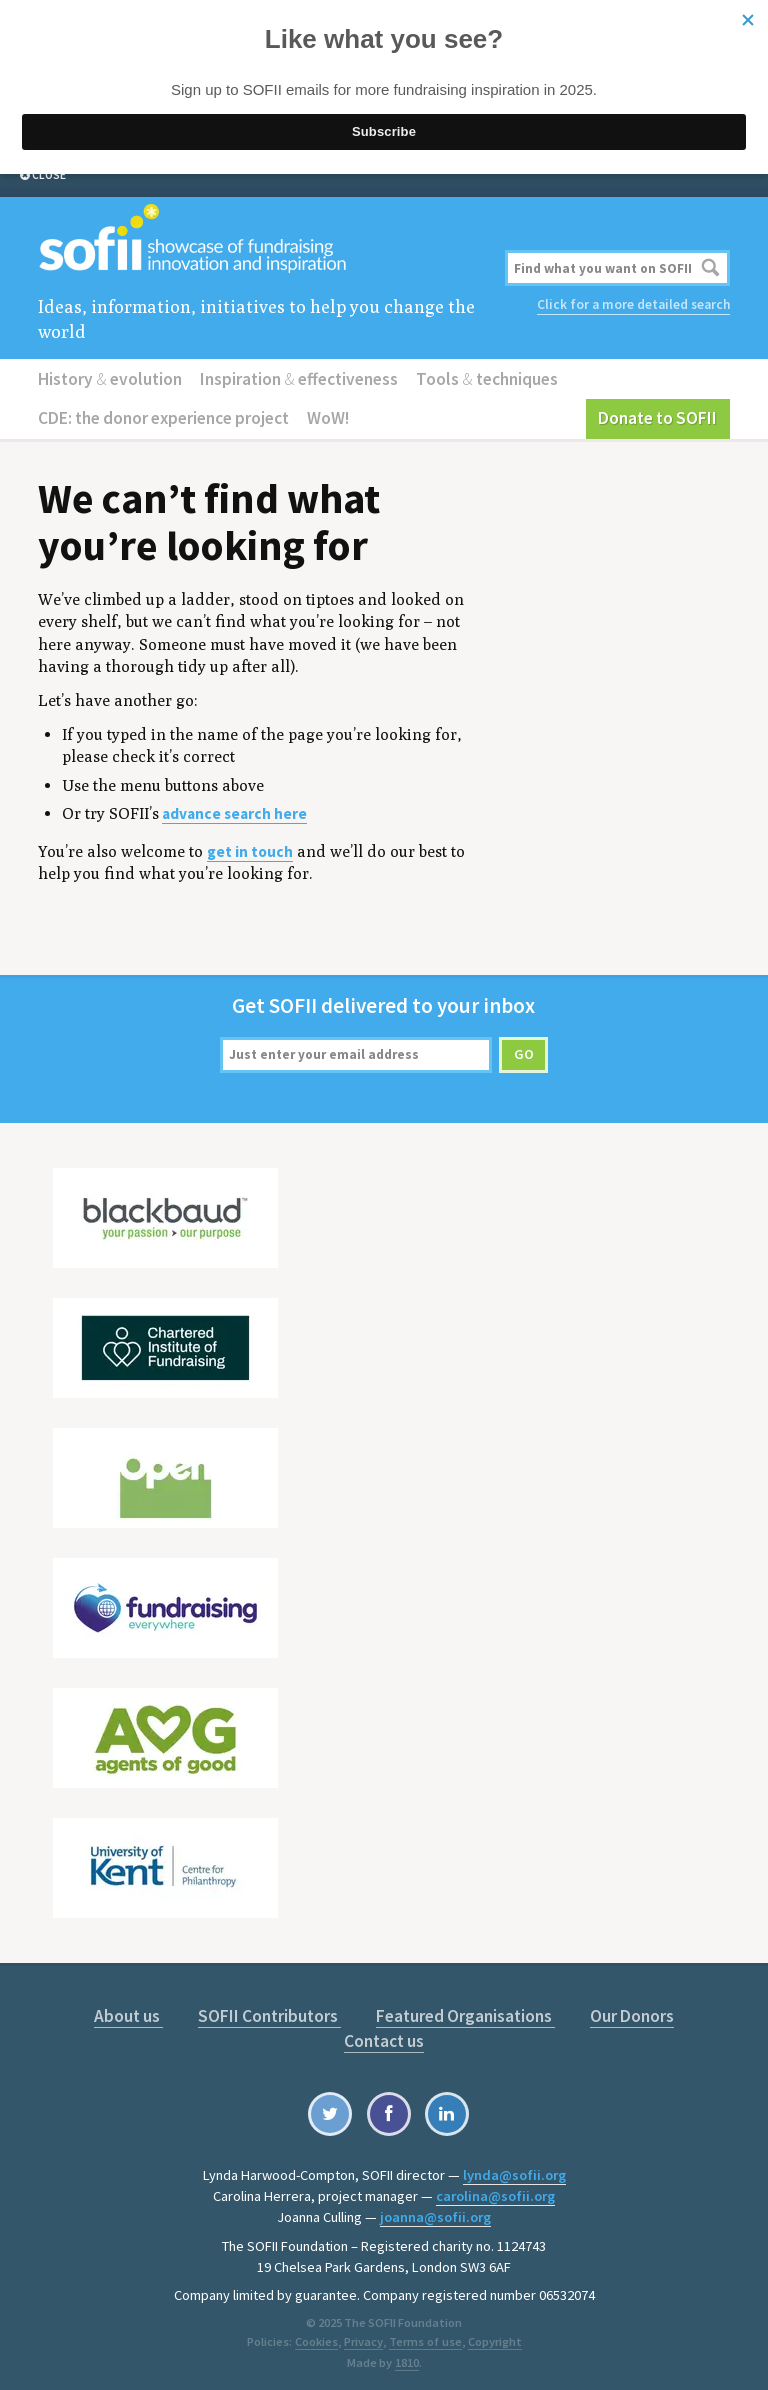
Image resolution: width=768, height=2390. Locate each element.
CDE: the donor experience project (163, 416)
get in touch (250, 848)
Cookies (317, 2335)
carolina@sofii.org (495, 2190)
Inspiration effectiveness (296, 377)
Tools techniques (480, 377)
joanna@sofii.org (435, 2211)
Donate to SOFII (660, 416)
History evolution (109, 377)
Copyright (493, 2335)
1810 (407, 2356)
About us (90, 2012)
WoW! (327, 416)
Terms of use (424, 2335)
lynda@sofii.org (514, 2169)
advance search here (234, 810)
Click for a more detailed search (634, 303)
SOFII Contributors (230, 2012)
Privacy (364, 2335)
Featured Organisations (424, 2012)
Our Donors (592, 2012)
